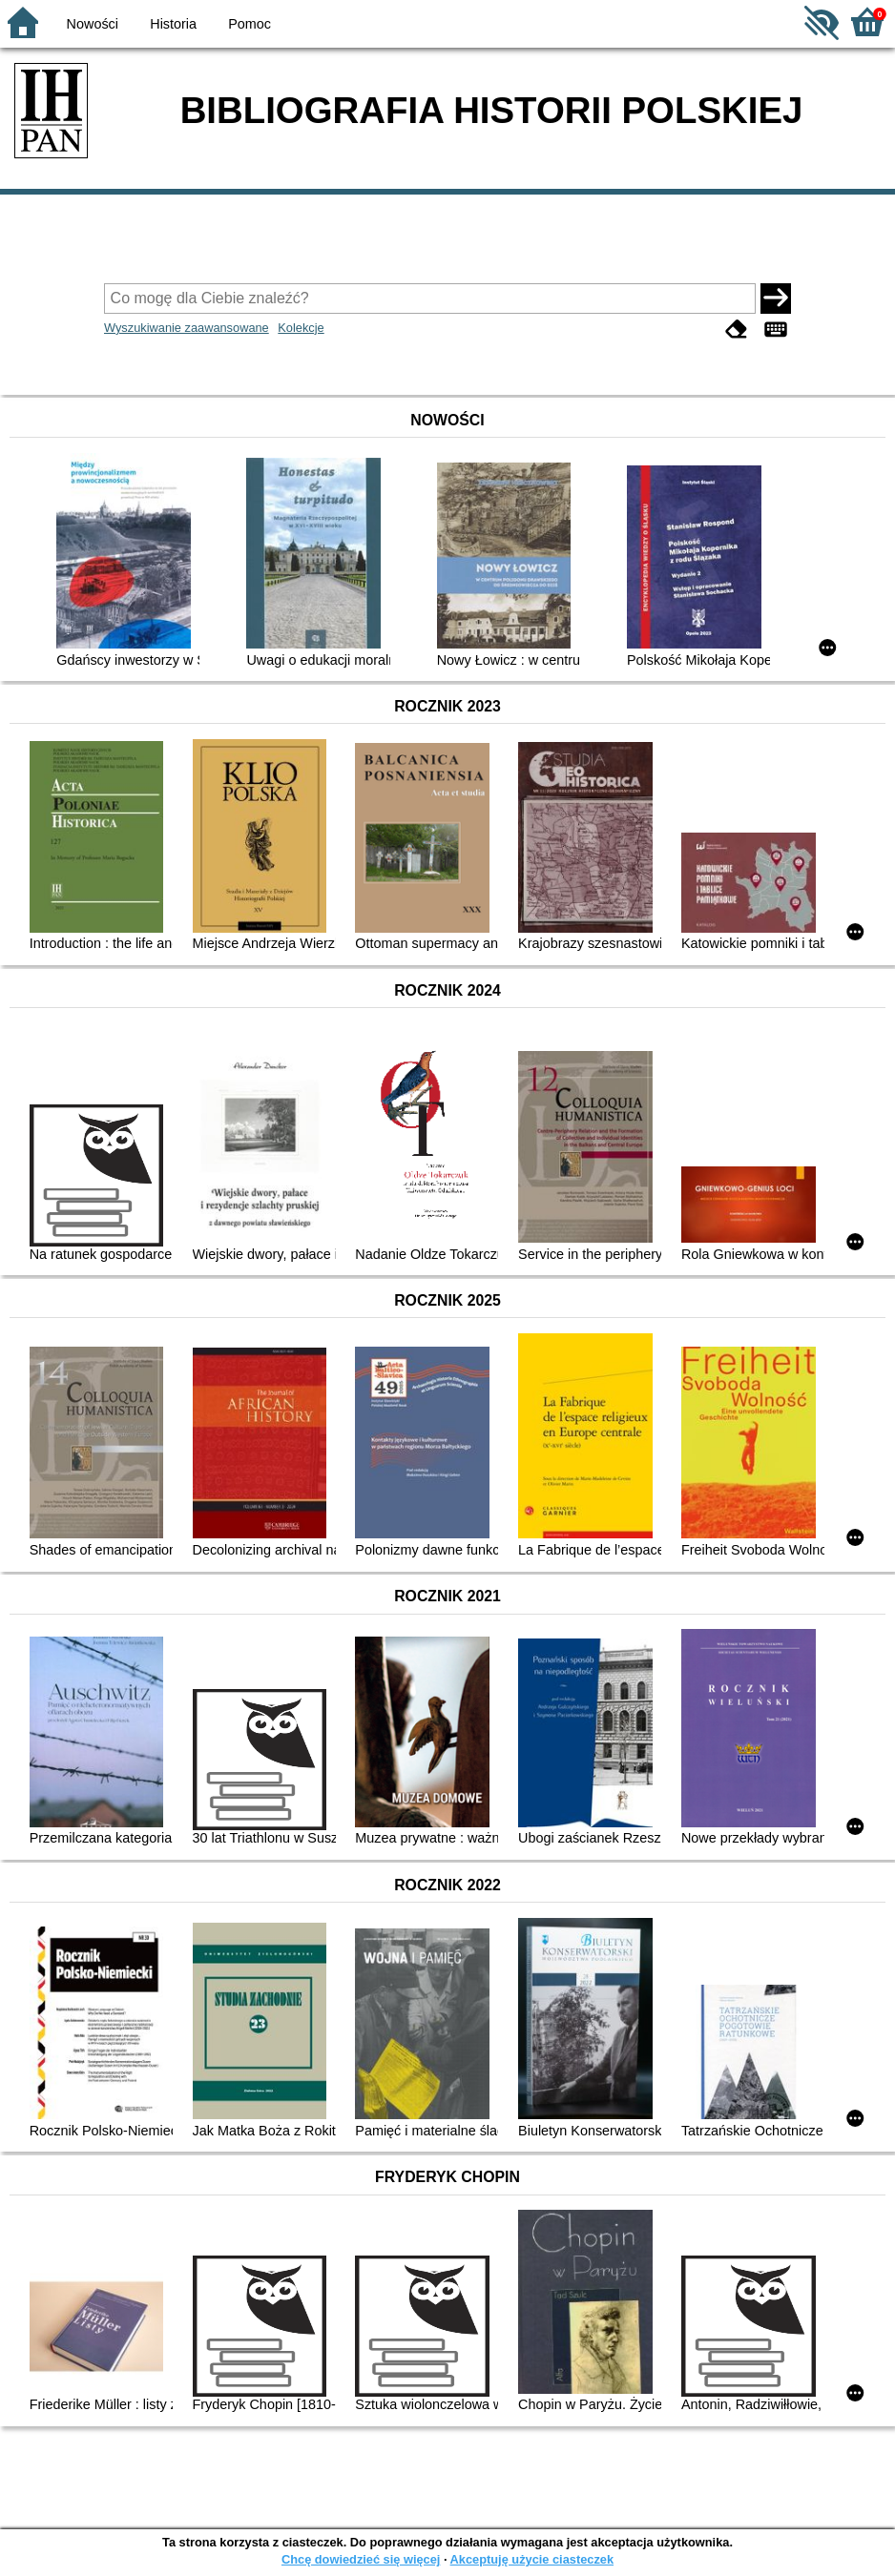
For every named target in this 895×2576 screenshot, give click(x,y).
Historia (173, 23)
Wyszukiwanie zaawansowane (186, 327)
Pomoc (249, 23)
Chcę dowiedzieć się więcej (360, 2559)
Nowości (92, 23)
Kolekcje (300, 327)
